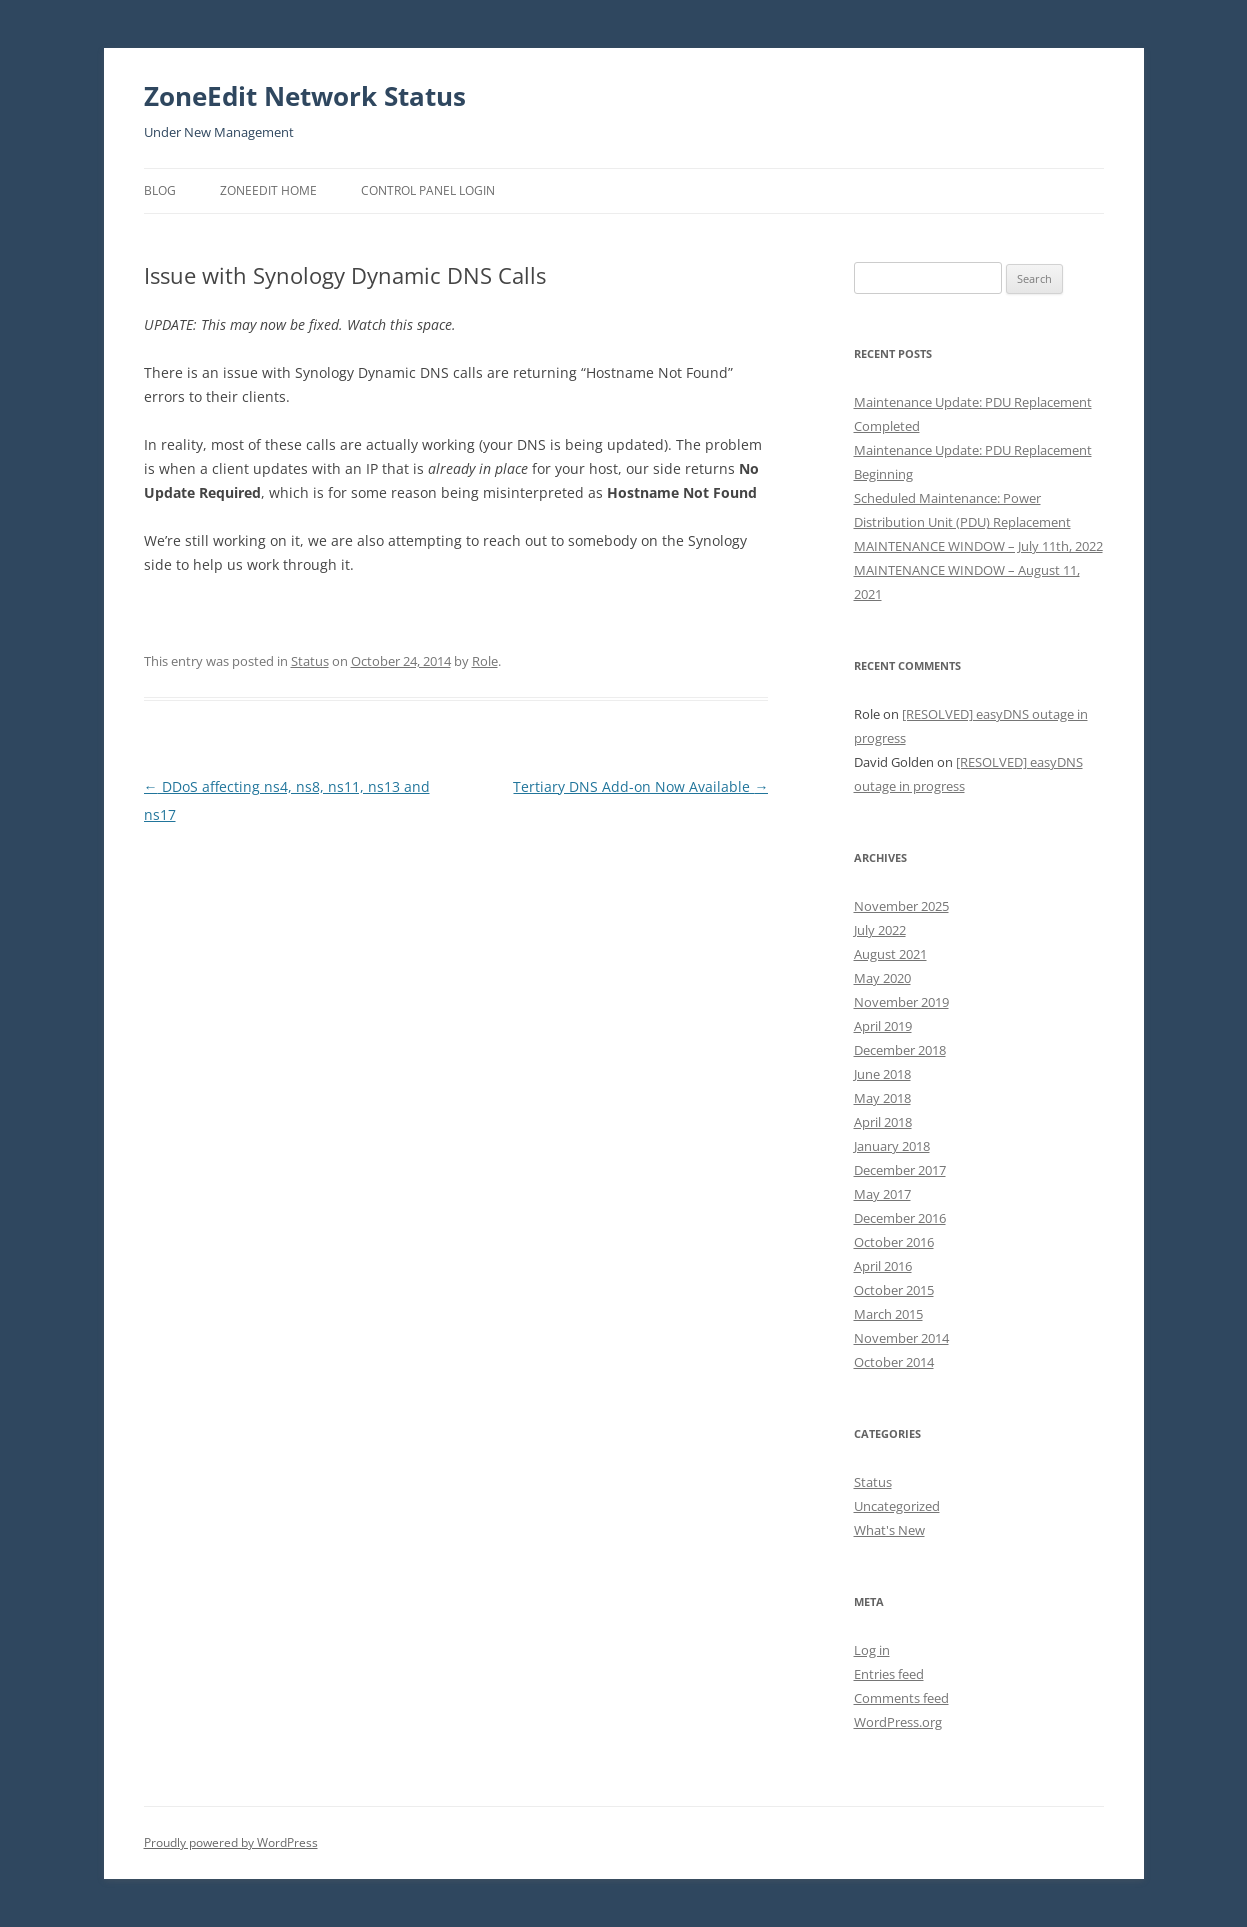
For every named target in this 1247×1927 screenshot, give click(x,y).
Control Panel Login (428, 190)
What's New (889, 1530)
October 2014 (894, 1362)
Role (485, 661)
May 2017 (882, 1194)
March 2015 (888, 1314)
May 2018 (882, 1098)
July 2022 (880, 930)
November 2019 (901, 1002)
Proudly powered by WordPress (231, 1842)
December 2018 (900, 1050)
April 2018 (883, 1122)
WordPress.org (898, 1722)
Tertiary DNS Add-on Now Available (640, 786)
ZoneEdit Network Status (305, 96)
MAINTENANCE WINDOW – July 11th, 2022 (978, 546)
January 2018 (892, 1146)
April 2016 (883, 1266)
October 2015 (894, 1290)
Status (310, 661)
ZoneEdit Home (268, 190)
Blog (160, 190)
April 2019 (883, 1026)
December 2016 (900, 1218)
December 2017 (900, 1170)
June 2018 (882, 1074)
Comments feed (901, 1698)
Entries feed (889, 1674)
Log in (872, 1650)
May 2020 (882, 978)
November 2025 (901, 906)
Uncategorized (897, 1506)
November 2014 (901, 1338)
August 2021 (890, 954)
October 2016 (894, 1242)
